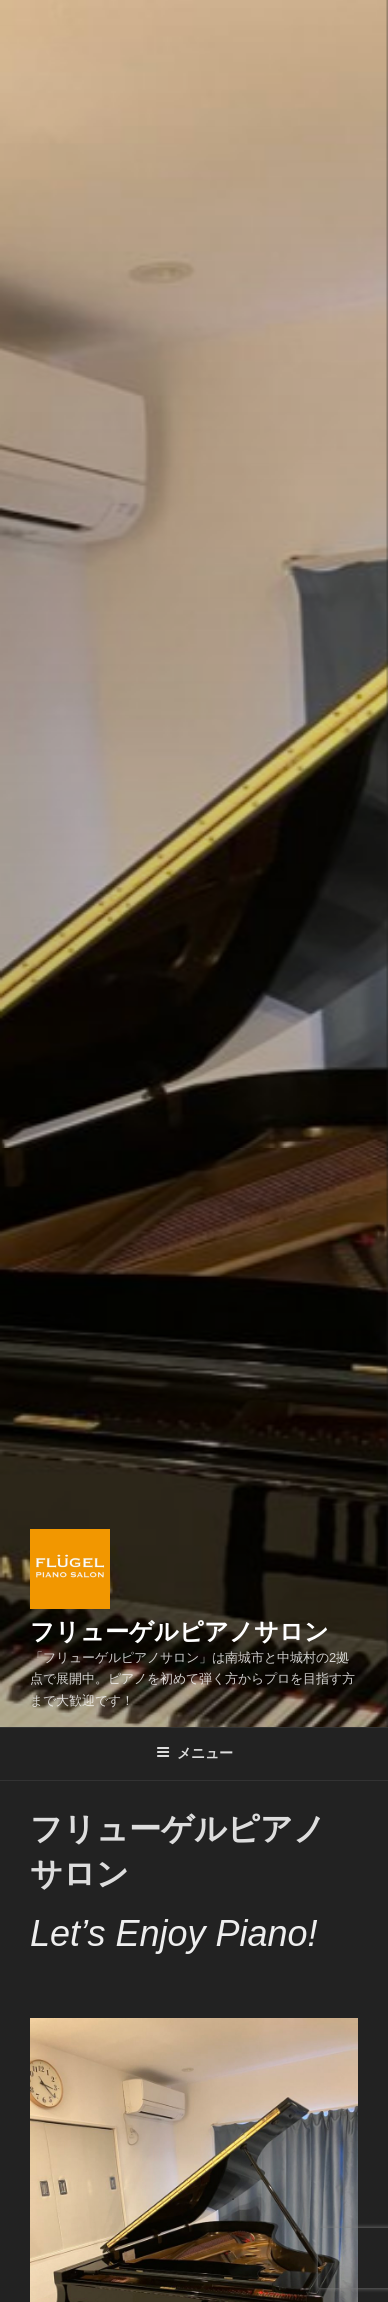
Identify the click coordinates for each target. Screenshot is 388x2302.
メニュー (194, 1753)
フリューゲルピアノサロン (179, 1631)
